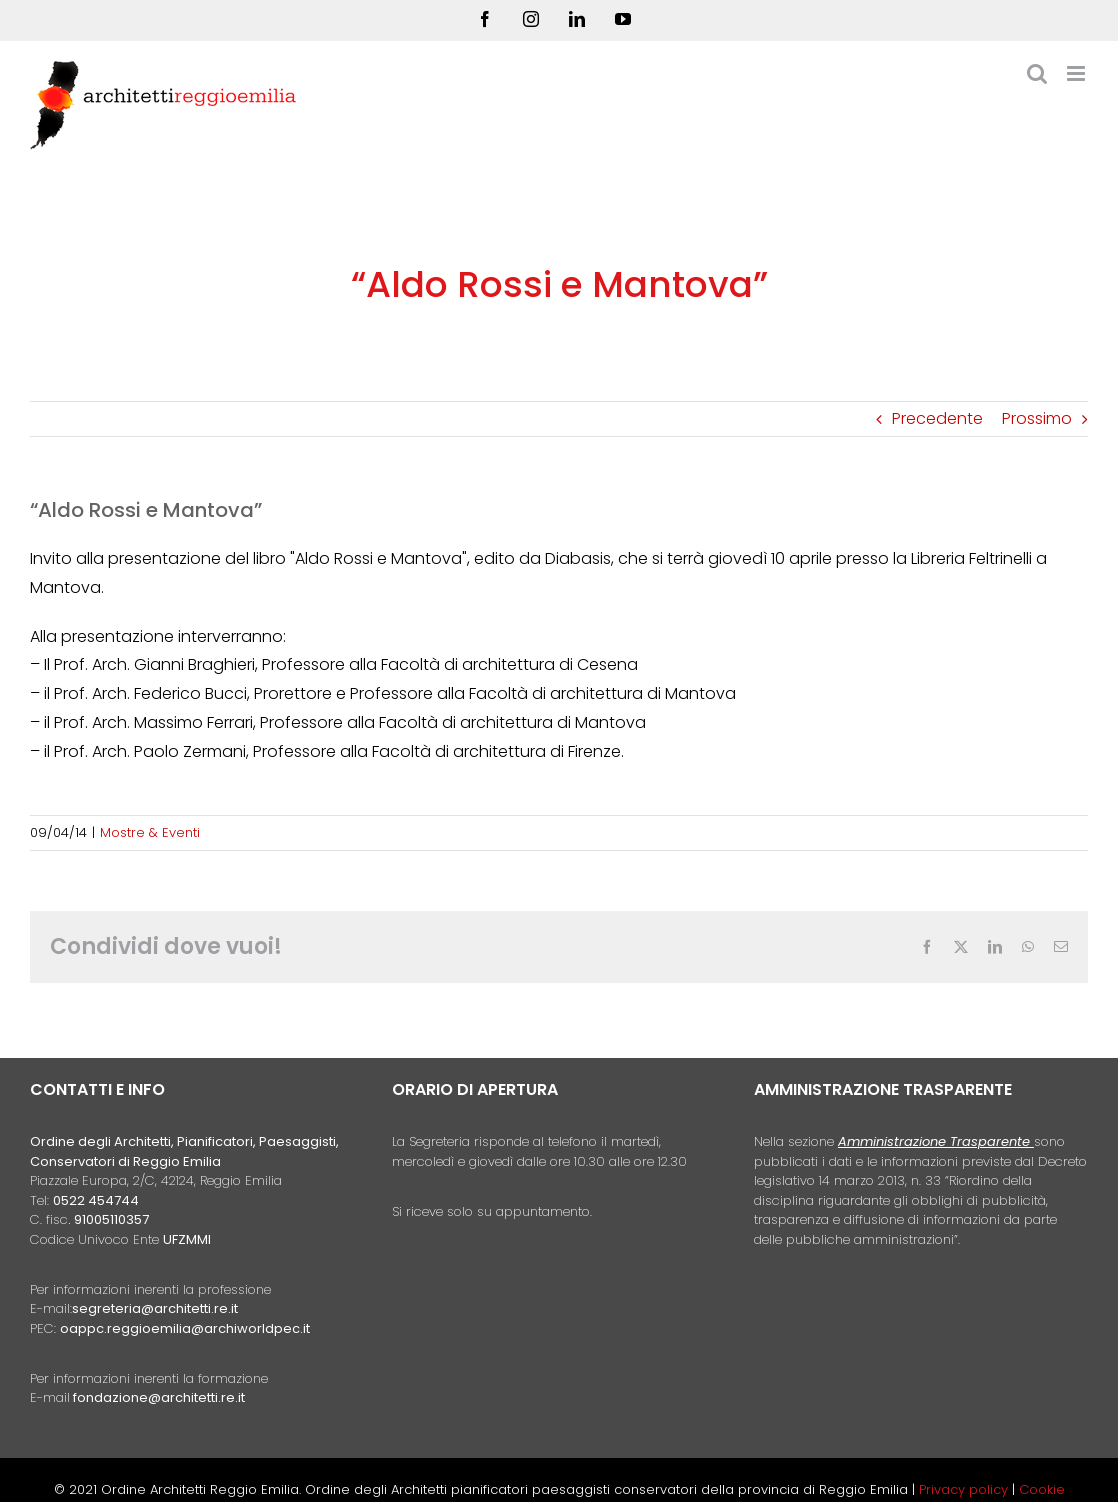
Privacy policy (965, 1489)
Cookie (1042, 1489)
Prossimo (1037, 418)
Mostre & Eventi (150, 832)
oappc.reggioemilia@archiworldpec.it (185, 1328)
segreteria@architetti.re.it (155, 1308)
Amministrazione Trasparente (934, 1141)
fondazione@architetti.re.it (159, 1397)
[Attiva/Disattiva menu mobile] (1077, 73)
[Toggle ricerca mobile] (1037, 73)
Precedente (937, 418)
